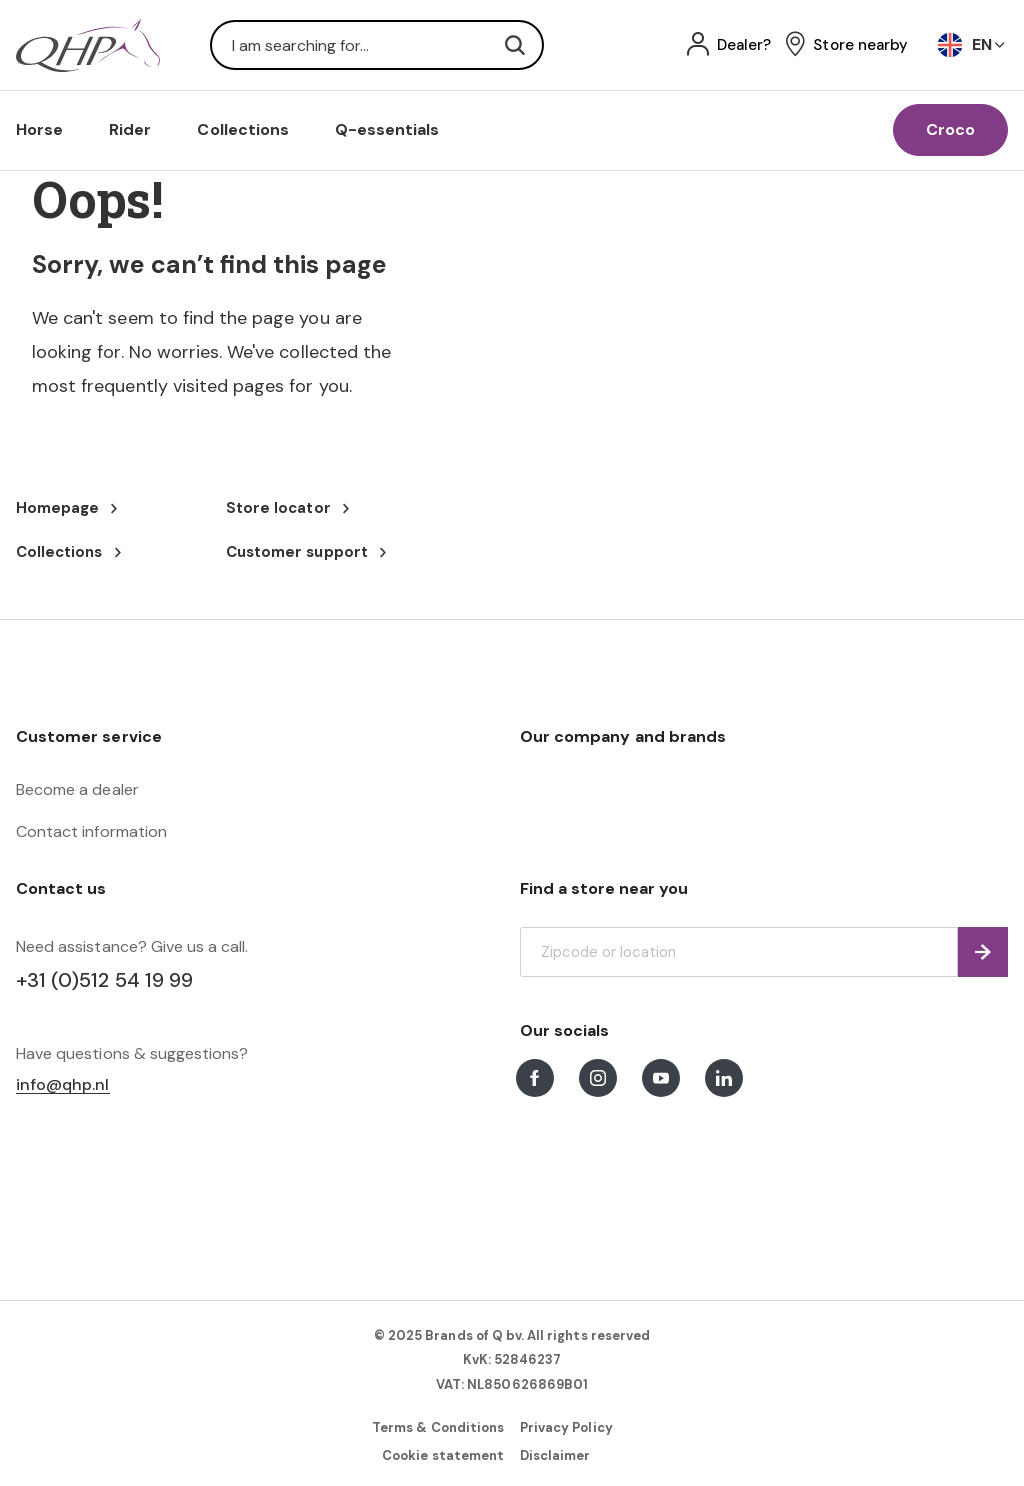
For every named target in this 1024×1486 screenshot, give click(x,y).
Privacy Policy (566, 1427)
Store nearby (860, 45)
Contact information (91, 831)
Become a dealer (77, 789)
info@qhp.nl (63, 1085)
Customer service (89, 736)
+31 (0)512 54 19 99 (104, 980)
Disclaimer (555, 1455)
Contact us (61, 888)
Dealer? (744, 45)
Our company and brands (623, 736)
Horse (39, 129)
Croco (950, 129)
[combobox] (377, 45)
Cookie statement (443, 1455)
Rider (130, 129)
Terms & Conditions (438, 1427)
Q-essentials (387, 129)
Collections (243, 129)
